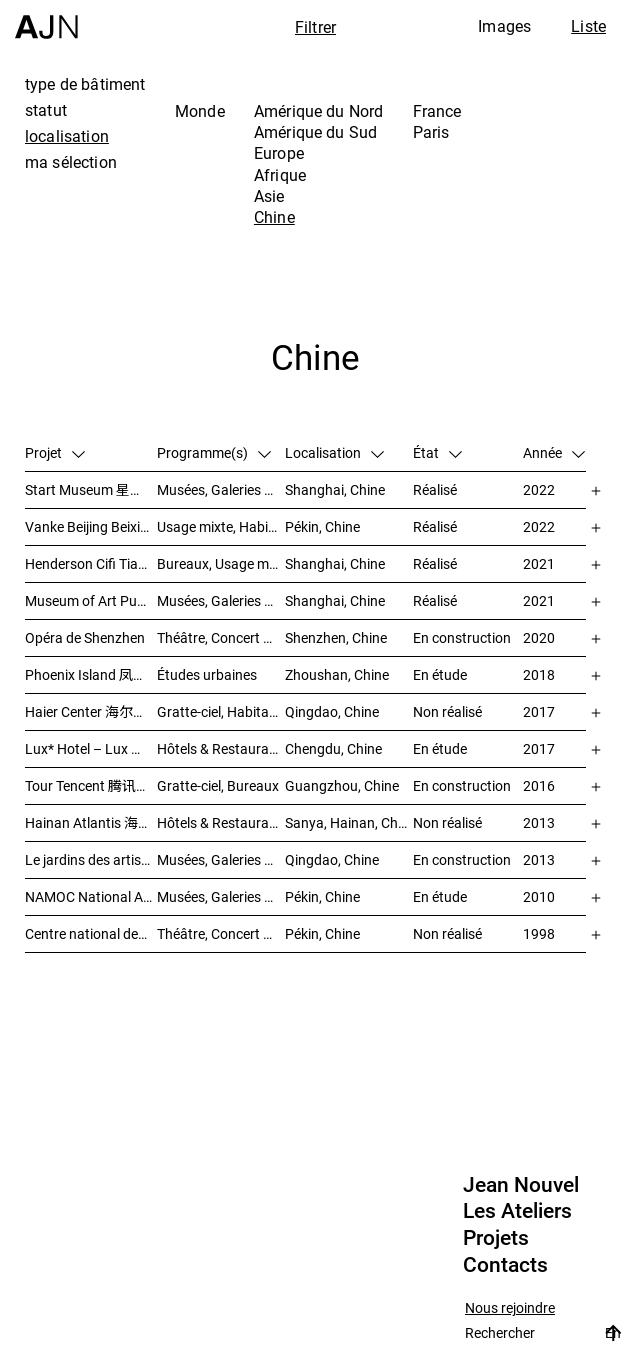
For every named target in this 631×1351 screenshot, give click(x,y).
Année (554, 452)
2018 (539, 674)
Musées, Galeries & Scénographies (221, 489)
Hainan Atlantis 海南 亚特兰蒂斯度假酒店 (91, 822)
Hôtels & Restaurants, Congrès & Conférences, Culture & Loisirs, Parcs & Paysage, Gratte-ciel (221, 822)
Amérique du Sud (315, 132)
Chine (274, 217)
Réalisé (435, 489)
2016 (539, 785)
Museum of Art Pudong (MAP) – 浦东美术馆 (91, 600)
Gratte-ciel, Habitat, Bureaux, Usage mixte (221, 711)
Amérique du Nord (319, 111)
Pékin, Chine (322, 526)
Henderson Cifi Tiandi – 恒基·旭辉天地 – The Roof (91, 563)
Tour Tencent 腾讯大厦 (91, 785)
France (437, 111)
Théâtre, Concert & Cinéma (221, 637)
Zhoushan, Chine (337, 674)
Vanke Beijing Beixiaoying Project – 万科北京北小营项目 (91, 526)
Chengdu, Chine (333, 748)
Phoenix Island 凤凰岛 (91, 674)
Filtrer (315, 27)
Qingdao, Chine (332, 711)
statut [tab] (46, 110)
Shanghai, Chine (335, 489)
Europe (279, 153)
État (437, 452)
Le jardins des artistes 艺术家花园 (91, 859)
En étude (440, 674)
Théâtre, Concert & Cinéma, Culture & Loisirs (221, 933)
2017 (539, 711)
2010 (539, 896)
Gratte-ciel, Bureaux (218, 785)
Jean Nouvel (521, 1185)
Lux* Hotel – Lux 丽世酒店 (91, 748)
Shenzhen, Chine (336, 637)
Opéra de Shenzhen (85, 637)
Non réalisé (447, 711)
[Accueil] (46, 19)
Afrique (280, 175)
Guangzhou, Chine (342, 785)
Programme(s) (214, 452)
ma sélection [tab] (71, 162)
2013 (539, 822)
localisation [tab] (67, 136)
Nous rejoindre (510, 1308)
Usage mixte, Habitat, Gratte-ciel (221, 526)
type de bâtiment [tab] (85, 84)
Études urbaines (207, 674)
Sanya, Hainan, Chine (349, 822)
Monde (200, 111)
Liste (588, 26)
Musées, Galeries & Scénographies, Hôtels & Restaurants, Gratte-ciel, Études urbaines (221, 859)
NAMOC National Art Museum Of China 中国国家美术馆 (91, 896)
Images (504, 26)
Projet (55, 452)
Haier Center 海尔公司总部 (91, 711)
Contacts (505, 1265)
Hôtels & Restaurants (221, 748)
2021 (539, 563)
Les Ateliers (517, 1211)
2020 (539, 637)
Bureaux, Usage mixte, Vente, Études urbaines (221, 563)
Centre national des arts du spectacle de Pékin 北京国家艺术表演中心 (91, 933)
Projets (496, 1238)
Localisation (334, 452)
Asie (269, 196)
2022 (539, 489)
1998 (539, 933)
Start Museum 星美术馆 (91, 489)
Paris (431, 132)
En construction (462, 637)
